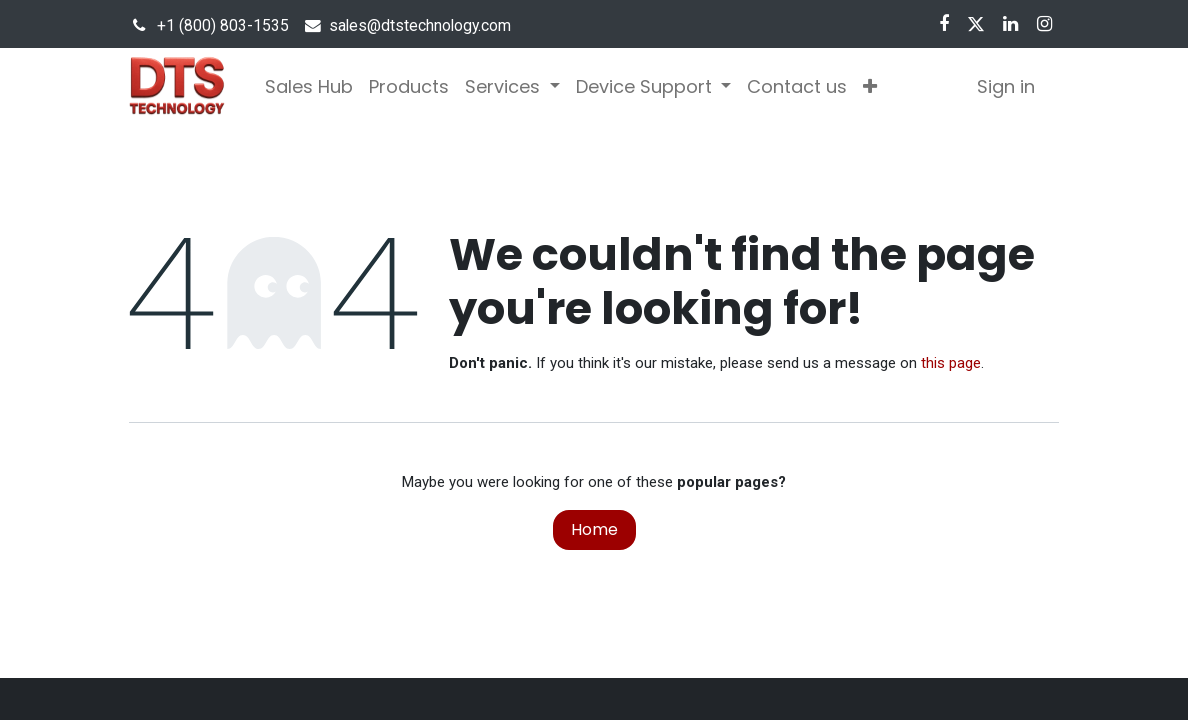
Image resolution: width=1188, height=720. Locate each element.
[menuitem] (309, 86)
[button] (870, 86)
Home (594, 529)
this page (951, 363)
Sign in (1006, 86)
